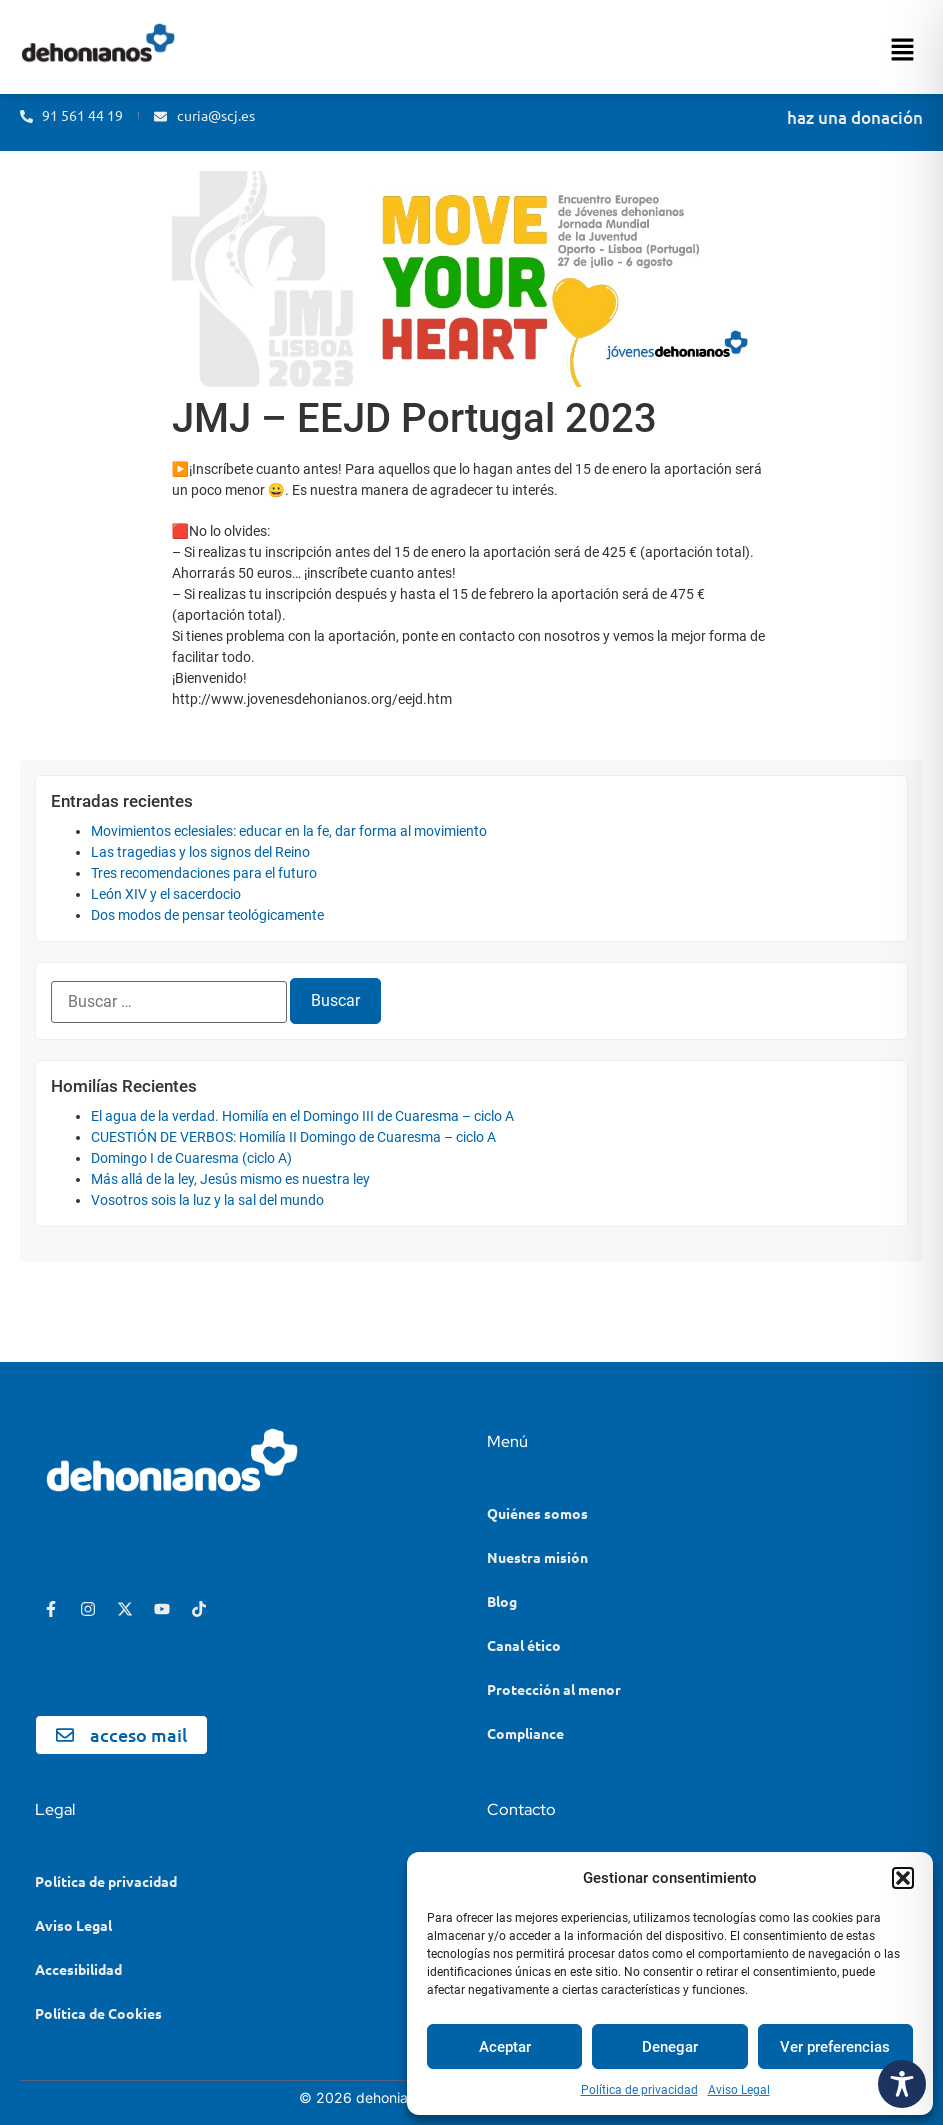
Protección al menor (554, 1689)
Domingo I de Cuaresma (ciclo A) (191, 1158)
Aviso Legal (739, 2090)
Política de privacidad (639, 2090)
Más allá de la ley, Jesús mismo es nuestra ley (230, 1179)
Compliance (525, 1733)
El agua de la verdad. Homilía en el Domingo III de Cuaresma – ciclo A (302, 1116)
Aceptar (505, 2047)
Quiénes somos (537, 1513)
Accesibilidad (78, 1969)
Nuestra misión (537, 1557)
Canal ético (524, 1645)
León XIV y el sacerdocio (166, 894)
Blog (502, 1601)
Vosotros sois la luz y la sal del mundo (207, 1200)
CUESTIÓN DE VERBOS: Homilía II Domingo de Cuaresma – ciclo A (293, 1137)
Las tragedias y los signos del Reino (200, 852)
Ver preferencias (835, 2047)
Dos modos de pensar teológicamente (207, 915)
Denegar (670, 2047)
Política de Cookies (98, 2013)
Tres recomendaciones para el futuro (204, 873)
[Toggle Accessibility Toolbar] (902, 2084)
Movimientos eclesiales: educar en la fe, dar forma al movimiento (289, 831)
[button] (903, 1878)
